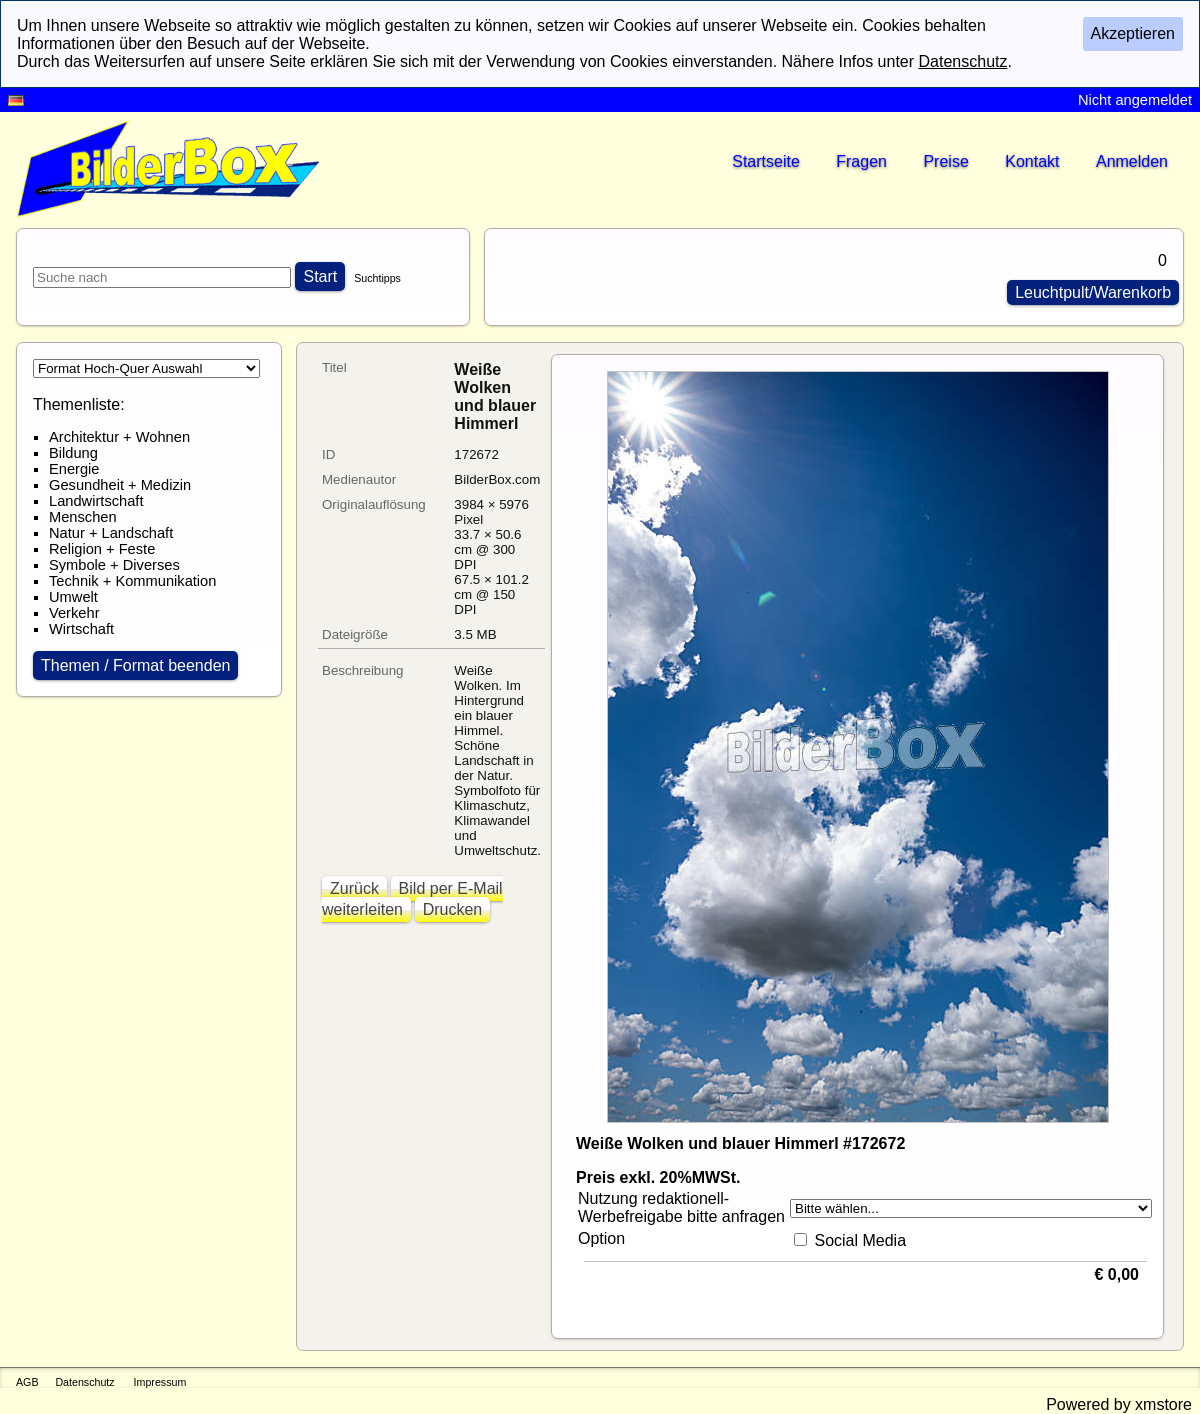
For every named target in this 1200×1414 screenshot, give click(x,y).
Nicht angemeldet (1135, 100)
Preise (945, 161)
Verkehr (74, 613)
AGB (27, 1382)
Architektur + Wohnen (119, 437)
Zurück (354, 888)
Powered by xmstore (1119, 1404)
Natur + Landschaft (111, 533)
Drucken (453, 909)
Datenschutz (84, 1382)
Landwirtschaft (96, 501)
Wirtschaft (81, 629)
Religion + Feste (102, 549)
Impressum (160, 1382)
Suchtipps (377, 278)
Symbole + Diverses (114, 565)
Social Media (860, 1240)
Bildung (73, 453)
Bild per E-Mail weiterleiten (412, 899)
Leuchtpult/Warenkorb (1093, 292)
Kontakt (1032, 161)
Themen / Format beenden (135, 665)
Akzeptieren (1133, 33)
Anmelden (1132, 161)
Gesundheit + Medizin (120, 485)
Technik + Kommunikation (132, 581)
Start (320, 276)
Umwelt (73, 597)
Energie (74, 469)
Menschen (83, 517)
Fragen (861, 161)
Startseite (766, 161)
